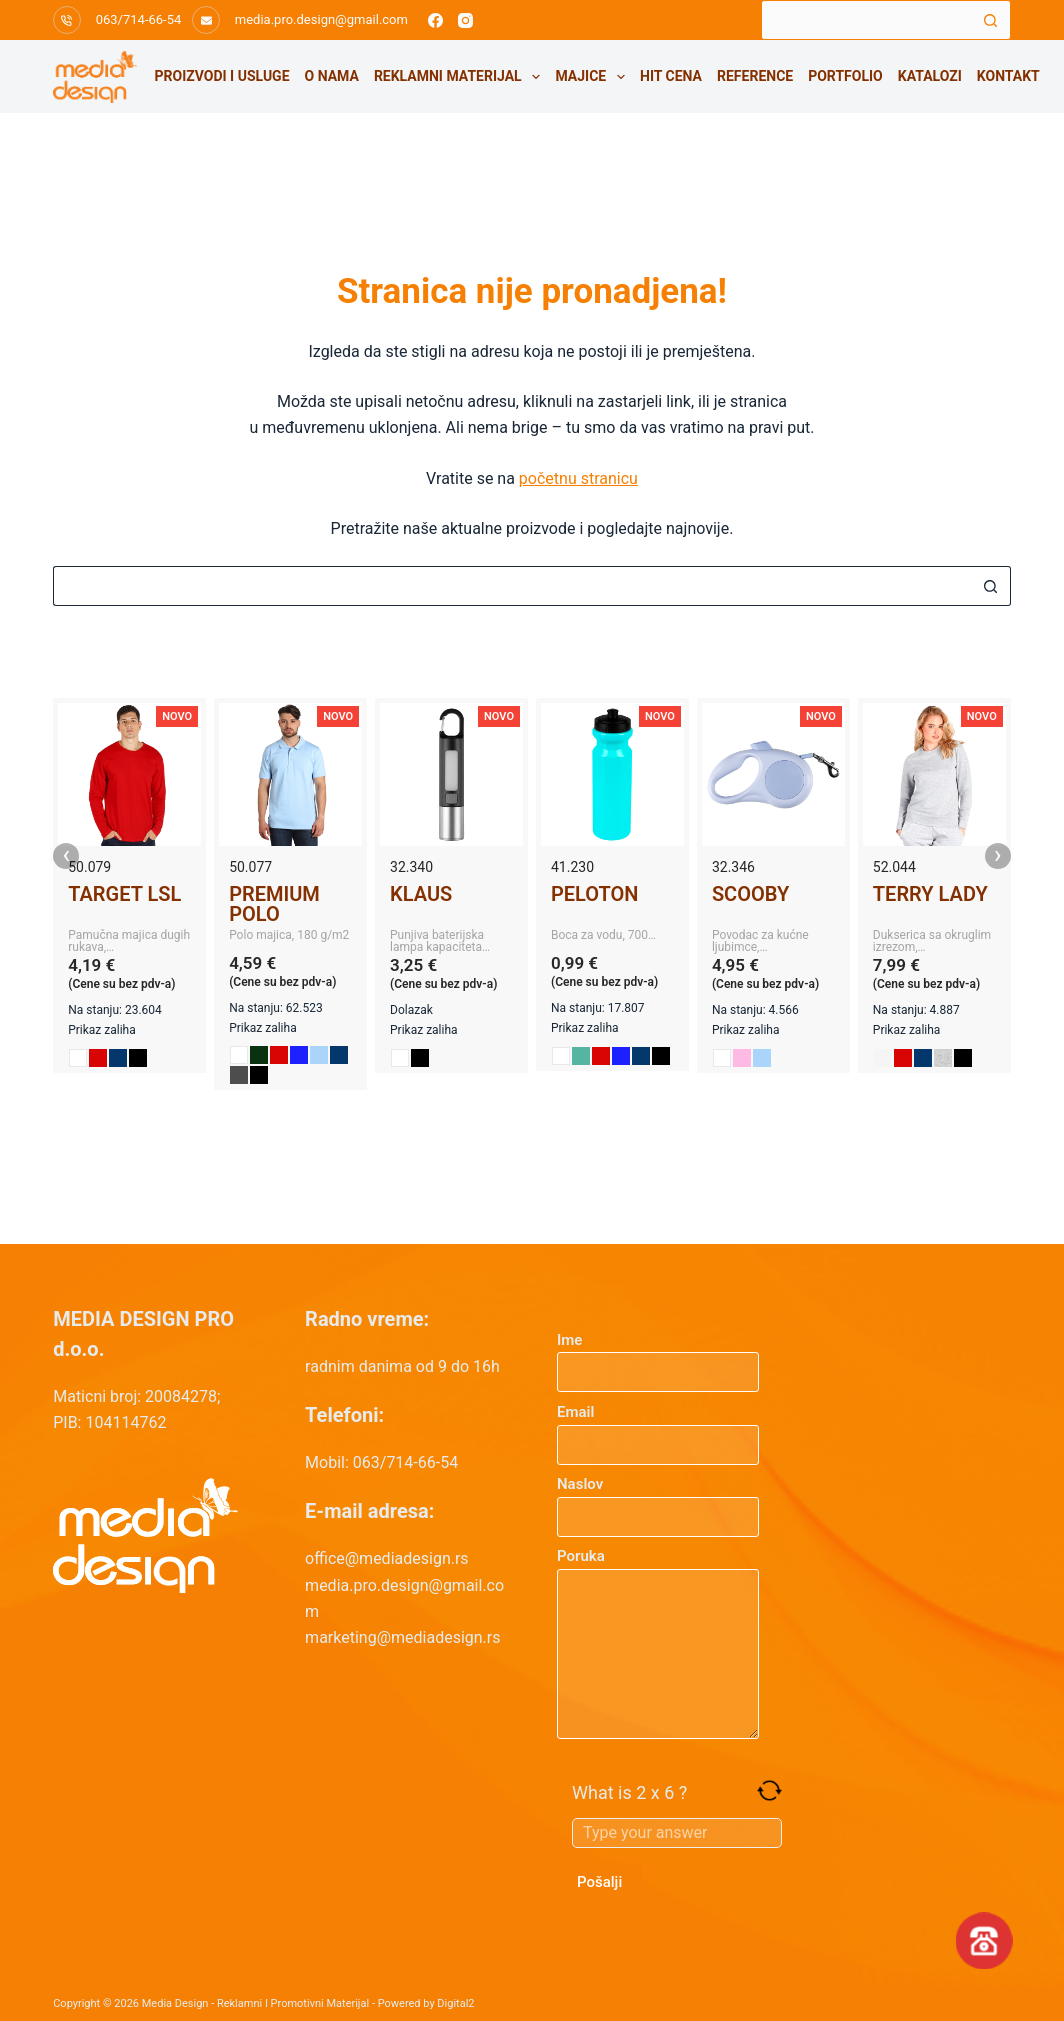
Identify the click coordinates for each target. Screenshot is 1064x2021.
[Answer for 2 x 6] (677, 1833)
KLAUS (421, 894)
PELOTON (594, 894)
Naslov (658, 1500)
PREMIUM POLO (274, 904)
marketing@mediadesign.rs (402, 1637)
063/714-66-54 (139, 19)
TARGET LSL (124, 894)
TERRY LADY (930, 894)
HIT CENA (671, 76)
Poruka (658, 1643)
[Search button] (991, 20)
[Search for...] (866, 20)
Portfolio (845, 76)
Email (658, 1428)
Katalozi (930, 76)
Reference (755, 76)
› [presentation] (998, 856)
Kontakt (1008, 76)
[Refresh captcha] (769, 1790)
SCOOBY (750, 894)
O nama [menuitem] (332, 76)
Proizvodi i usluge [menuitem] (222, 76)
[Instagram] (465, 20)
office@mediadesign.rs (387, 1558)
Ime (658, 1356)
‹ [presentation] (66, 856)
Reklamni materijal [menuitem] (461, 77)
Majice (593, 77)
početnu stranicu (578, 478)
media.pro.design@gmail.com (321, 19)
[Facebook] (435, 20)
